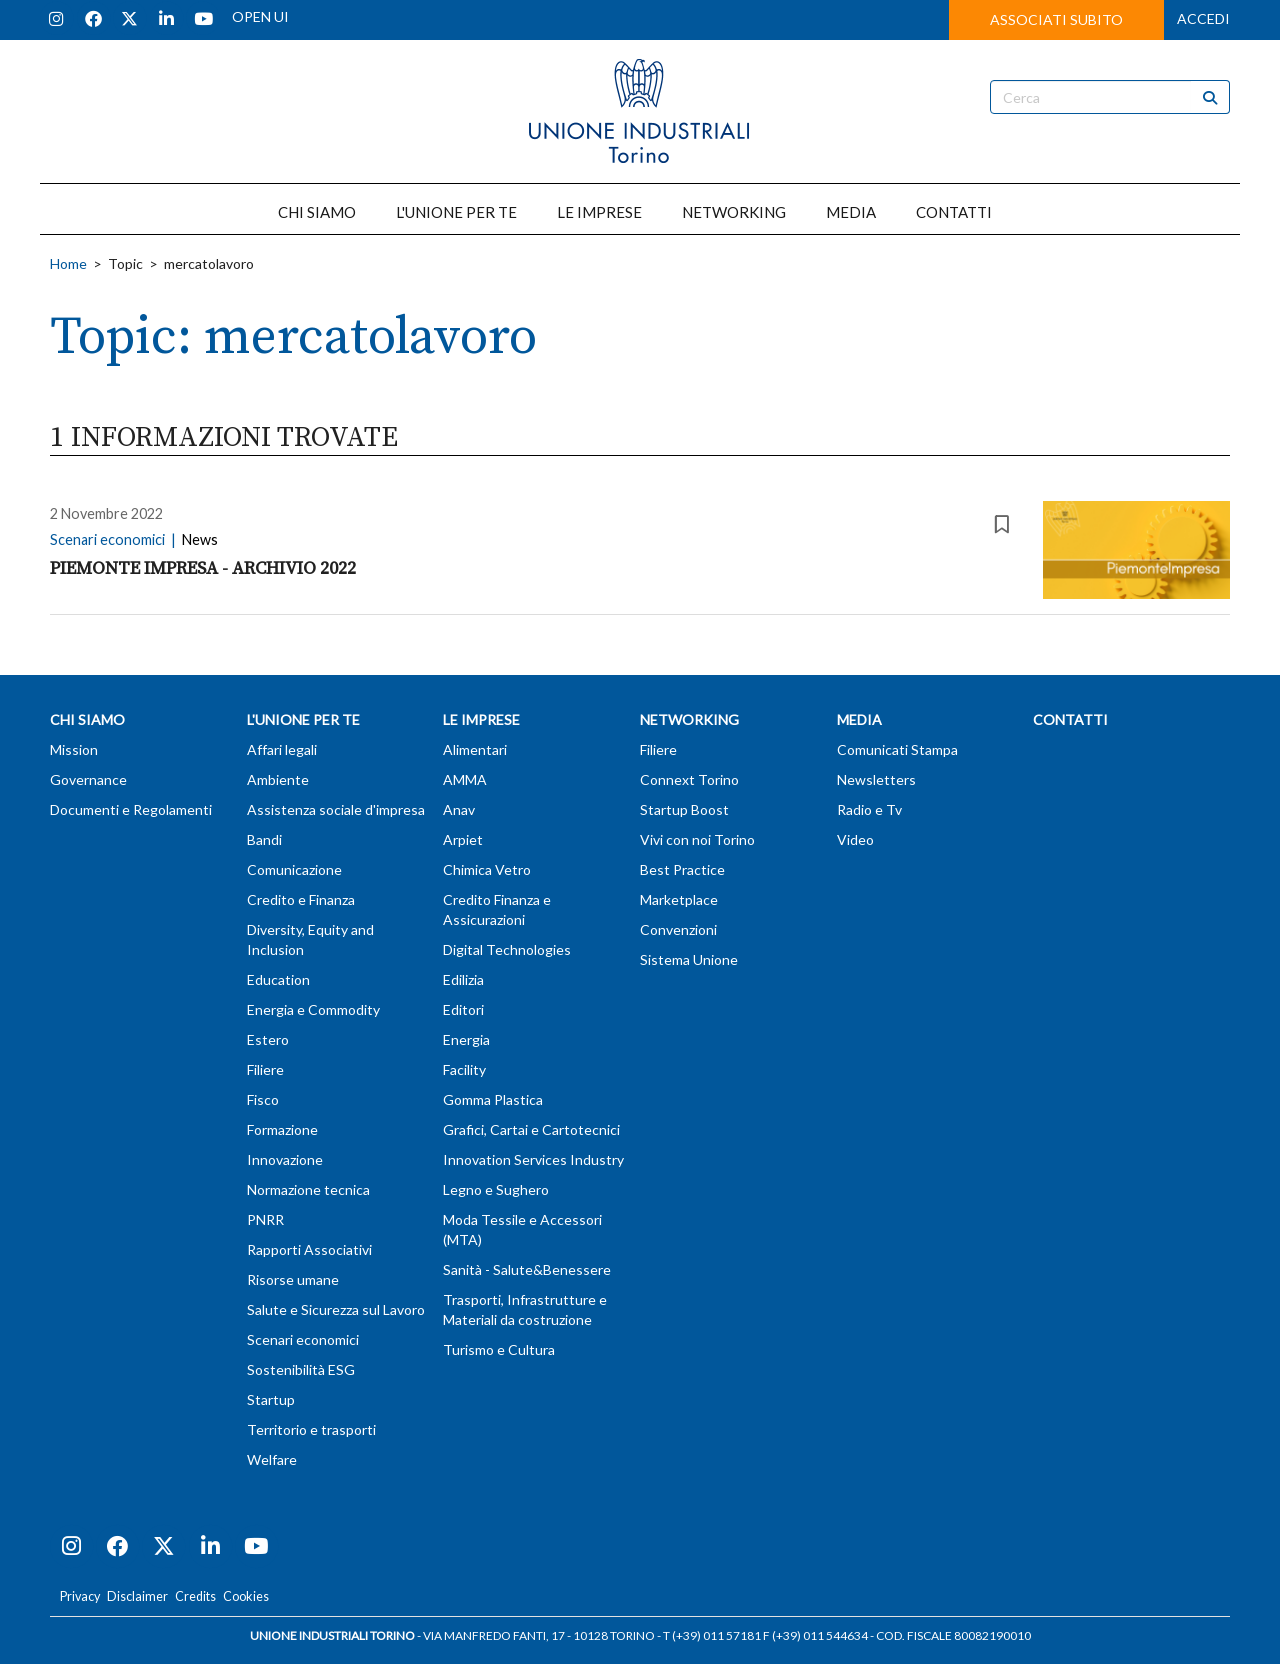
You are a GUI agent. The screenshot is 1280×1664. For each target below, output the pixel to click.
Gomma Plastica (493, 1099)
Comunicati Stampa (897, 749)
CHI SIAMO (317, 212)
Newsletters (876, 779)
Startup (271, 1399)
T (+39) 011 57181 (712, 1635)
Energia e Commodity (313, 1009)
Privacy (80, 1596)
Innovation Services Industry (533, 1159)
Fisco (263, 1099)
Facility (464, 1069)
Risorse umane (293, 1279)
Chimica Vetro (487, 869)
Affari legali (282, 749)
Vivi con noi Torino (697, 839)
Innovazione (285, 1159)
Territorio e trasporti (311, 1429)
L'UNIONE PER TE (456, 212)
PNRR (265, 1219)
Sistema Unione (689, 959)
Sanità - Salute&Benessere (527, 1269)
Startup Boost (684, 809)
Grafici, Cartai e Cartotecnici (531, 1129)
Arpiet (463, 839)
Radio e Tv (869, 809)
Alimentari (475, 749)
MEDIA (851, 212)
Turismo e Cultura (499, 1349)
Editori (463, 1009)
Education (278, 979)
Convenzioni (678, 929)
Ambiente (278, 779)
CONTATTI (954, 212)
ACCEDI (1203, 18)
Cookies (246, 1596)
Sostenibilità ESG (301, 1369)
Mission (74, 749)
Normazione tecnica (308, 1189)
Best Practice (682, 869)
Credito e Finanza (301, 899)
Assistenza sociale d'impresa (336, 809)
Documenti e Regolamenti (131, 809)
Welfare (272, 1459)
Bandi (264, 839)
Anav (459, 809)
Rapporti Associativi (309, 1249)
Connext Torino (689, 779)
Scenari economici (303, 1339)
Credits (195, 1596)
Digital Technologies (507, 949)
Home (68, 263)
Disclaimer (137, 1596)
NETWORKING (734, 212)
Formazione (282, 1129)
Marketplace (679, 899)
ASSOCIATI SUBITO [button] (1056, 19)
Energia (466, 1039)
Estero (268, 1039)
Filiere (265, 1069)
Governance (88, 779)
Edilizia (463, 979)
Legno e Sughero (496, 1189)
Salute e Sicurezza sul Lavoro (336, 1309)
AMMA (465, 779)
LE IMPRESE (599, 212)
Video (855, 839)
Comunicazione (294, 869)
